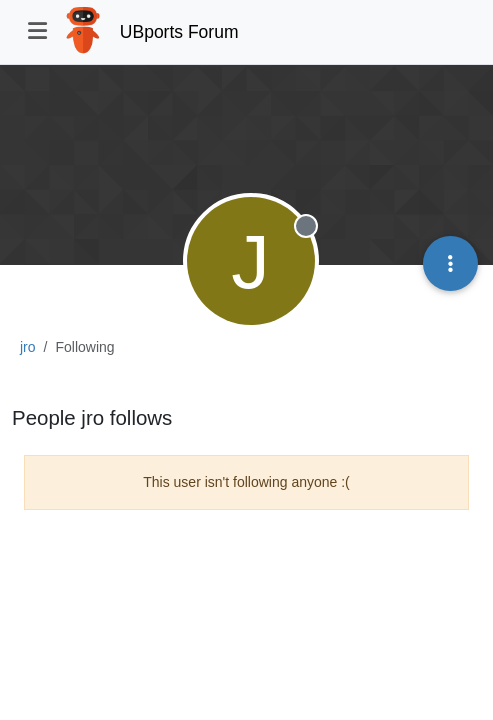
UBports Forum (179, 32)
